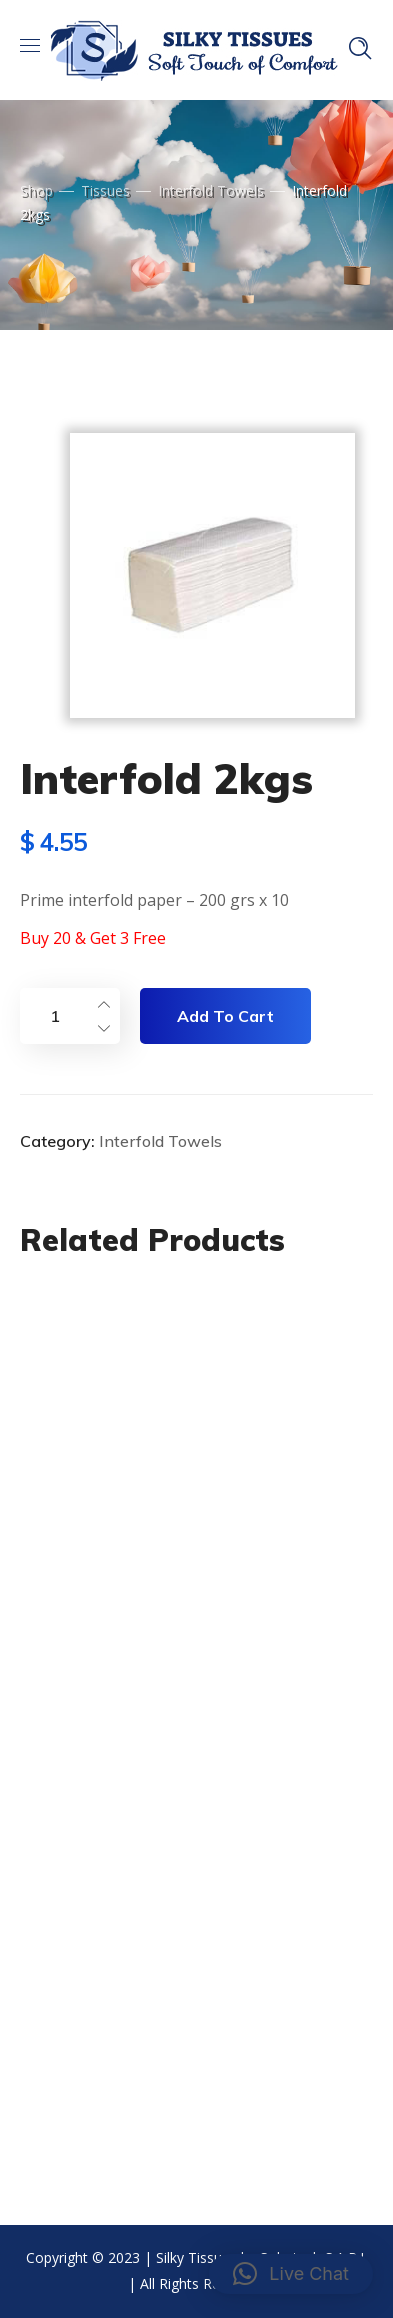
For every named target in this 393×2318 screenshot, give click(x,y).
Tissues (105, 190)
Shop (36, 190)
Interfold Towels (211, 190)
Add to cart (225, 1016)
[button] (291, 2274)
